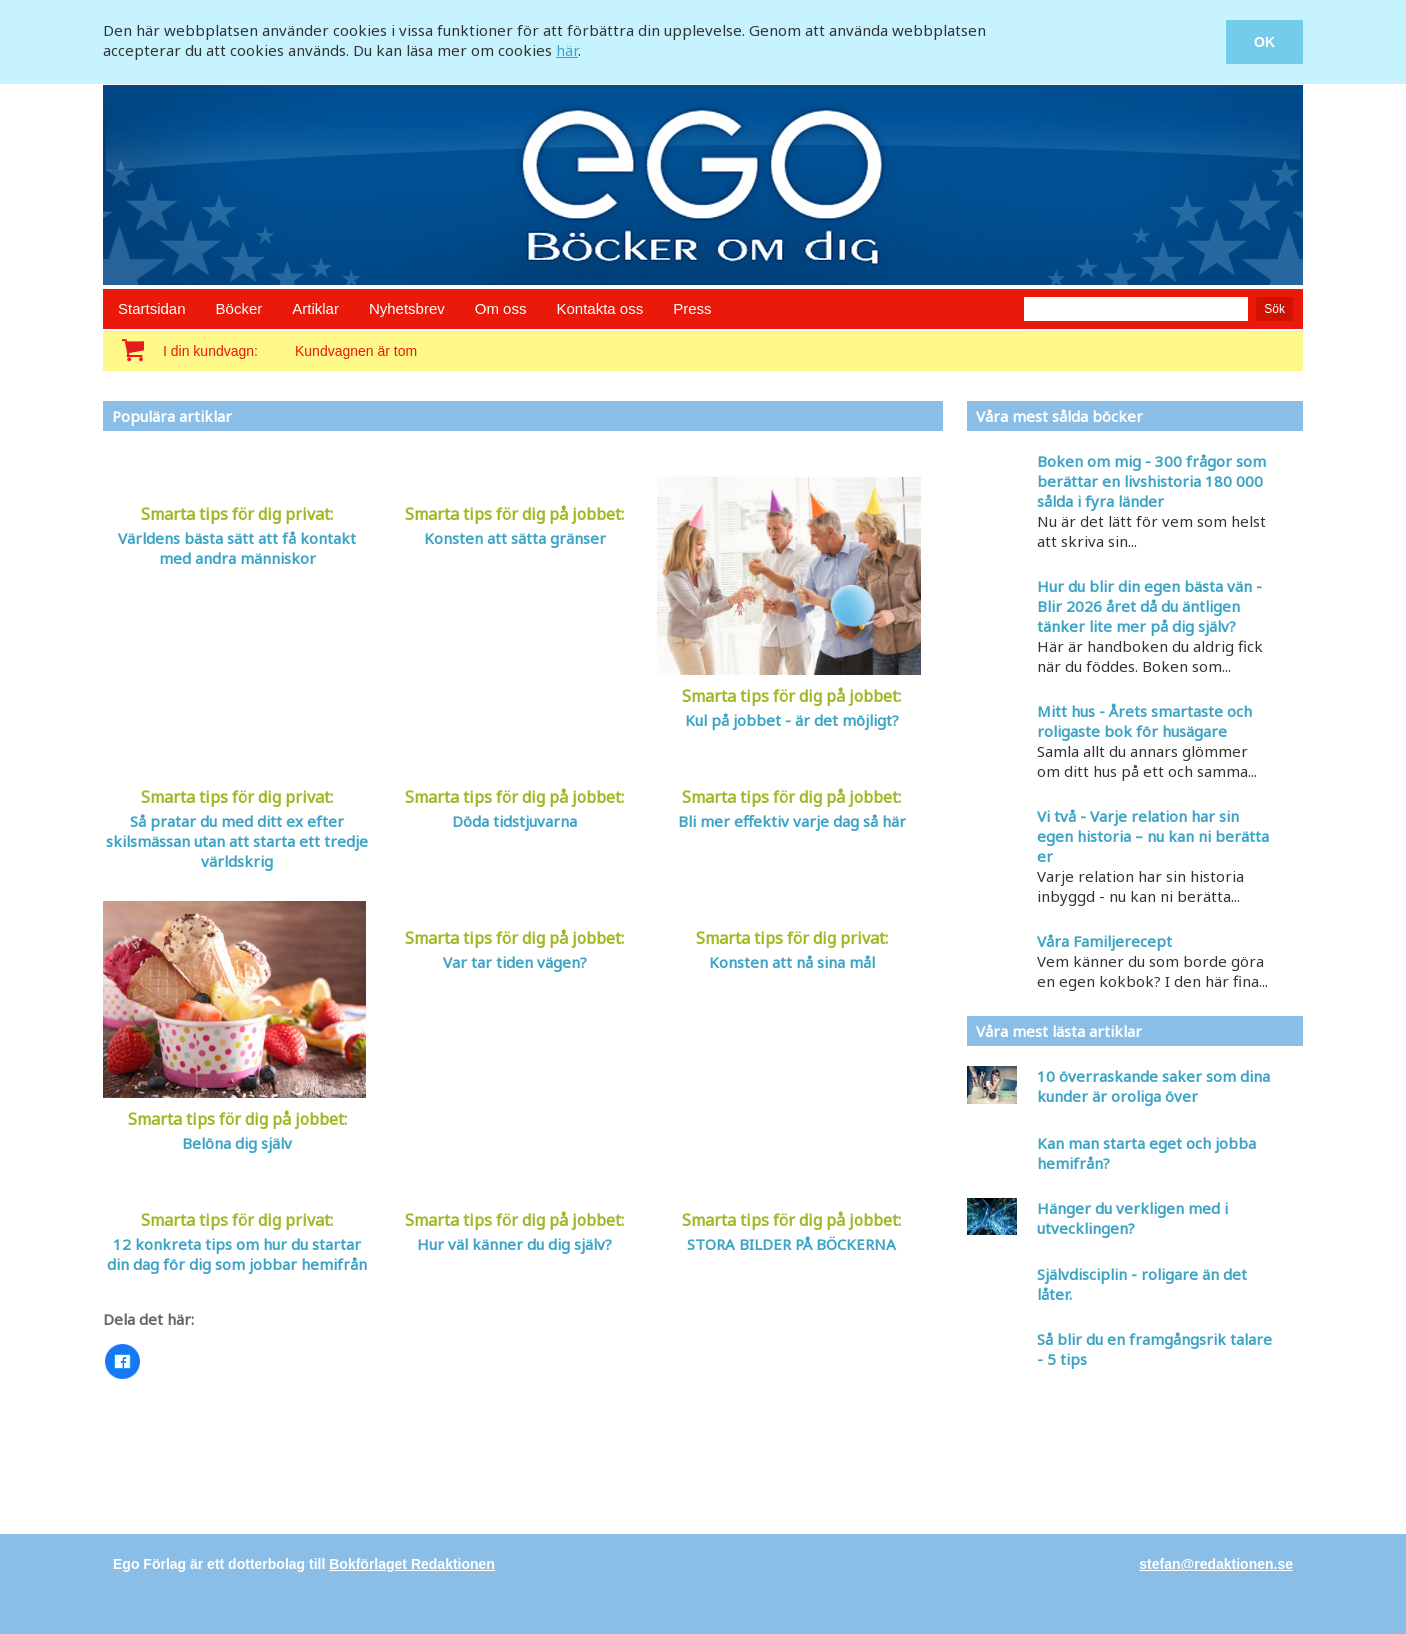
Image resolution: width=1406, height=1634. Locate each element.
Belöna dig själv (237, 1143)
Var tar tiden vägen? (515, 962)
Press (692, 308)
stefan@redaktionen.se (1216, 1564)
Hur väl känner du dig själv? (514, 1244)
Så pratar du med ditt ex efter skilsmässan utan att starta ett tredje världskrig (237, 841)
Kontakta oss (599, 308)
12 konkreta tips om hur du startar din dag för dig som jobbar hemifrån (237, 1254)
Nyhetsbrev (407, 308)
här (567, 50)
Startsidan (152, 308)
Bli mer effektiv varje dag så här (792, 821)
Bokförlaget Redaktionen (412, 1564)
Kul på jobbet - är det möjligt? (792, 720)
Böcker (239, 308)
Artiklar (315, 308)
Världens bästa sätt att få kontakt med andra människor (237, 548)
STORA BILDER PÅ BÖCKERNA (791, 1244)
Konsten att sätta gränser (515, 538)
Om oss (501, 308)
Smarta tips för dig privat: (237, 514)
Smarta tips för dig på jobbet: (514, 514)
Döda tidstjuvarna (514, 821)
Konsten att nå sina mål (792, 962)
